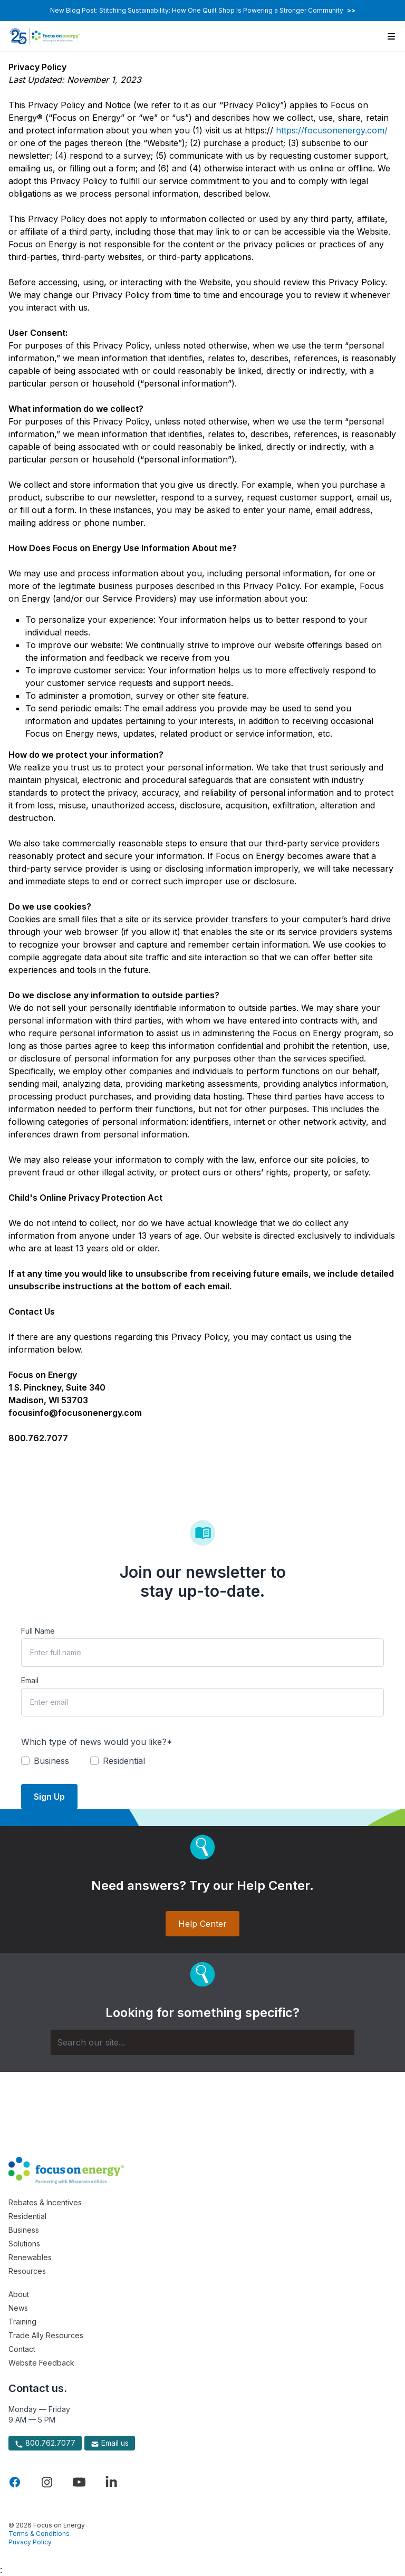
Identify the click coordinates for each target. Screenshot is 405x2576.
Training (22, 2321)
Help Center (202, 1923)
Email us (110, 2443)
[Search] (202, 2042)
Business (23, 2229)
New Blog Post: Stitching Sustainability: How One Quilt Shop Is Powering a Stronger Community (202, 10)
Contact (21, 2349)
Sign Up (49, 1796)
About (18, 2294)
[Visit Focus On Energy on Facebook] (14, 2482)
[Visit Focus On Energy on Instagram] (47, 2482)
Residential (27, 2216)
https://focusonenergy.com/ (332, 130)
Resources (27, 2270)
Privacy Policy (30, 2542)
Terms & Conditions (39, 2534)
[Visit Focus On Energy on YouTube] (79, 2482)
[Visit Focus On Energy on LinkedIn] (111, 2482)
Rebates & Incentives (45, 2202)
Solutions (24, 2243)
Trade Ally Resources (45, 2335)
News (18, 2307)
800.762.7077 (45, 2443)
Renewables (30, 2257)
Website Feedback (41, 2362)
